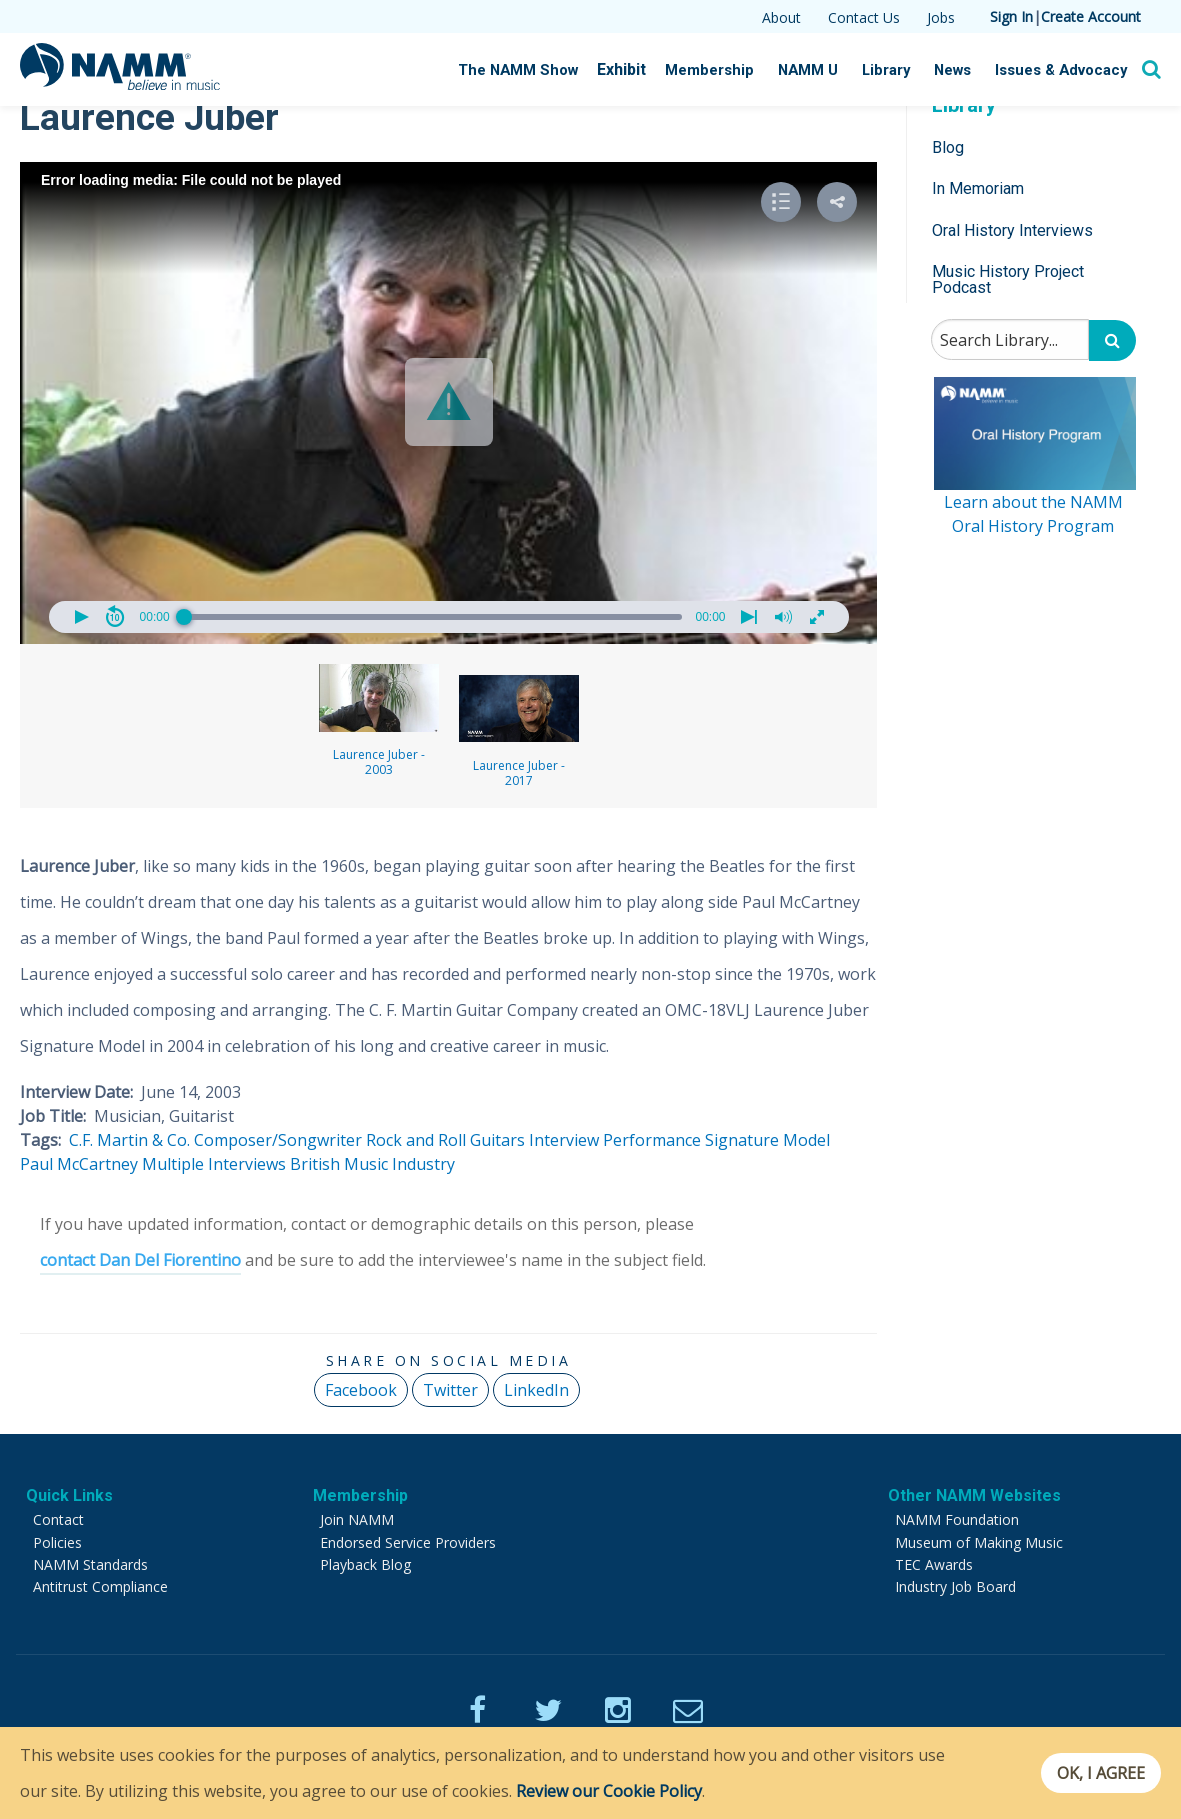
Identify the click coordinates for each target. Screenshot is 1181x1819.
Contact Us (864, 17)
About (781, 17)
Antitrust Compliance (100, 1586)
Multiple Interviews (214, 1164)
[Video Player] (448, 403)
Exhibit (650, 69)
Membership (734, 70)
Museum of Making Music (979, 1542)
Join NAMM (357, 1519)
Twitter (450, 1390)
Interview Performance (615, 1140)
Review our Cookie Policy (609, 1791)
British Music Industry (372, 1164)
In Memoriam (978, 188)
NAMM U (826, 70)
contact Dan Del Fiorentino (140, 1260)
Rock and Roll (416, 1140)
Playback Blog (365, 1564)
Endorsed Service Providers (408, 1542)
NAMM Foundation (957, 1519)
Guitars (497, 1140)
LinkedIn (536, 1390)
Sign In (1011, 16)
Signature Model (767, 1140)
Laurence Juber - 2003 (379, 721)
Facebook (361, 1390)
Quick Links (69, 1495)
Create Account (1091, 16)
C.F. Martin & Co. (129, 1140)
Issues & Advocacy (1067, 70)
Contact (58, 1519)
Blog (948, 147)
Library (901, 70)
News (965, 70)
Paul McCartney (79, 1164)
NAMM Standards (90, 1564)
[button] (449, 402)
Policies (57, 1542)
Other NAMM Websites (974, 1495)
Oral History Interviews (1012, 230)
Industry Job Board (955, 1586)
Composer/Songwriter (278, 1140)
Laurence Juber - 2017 (519, 732)
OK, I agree (1094, 1773)
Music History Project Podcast (1008, 279)
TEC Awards (934, 1564)
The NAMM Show (553, 70)
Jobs (941, 17)
